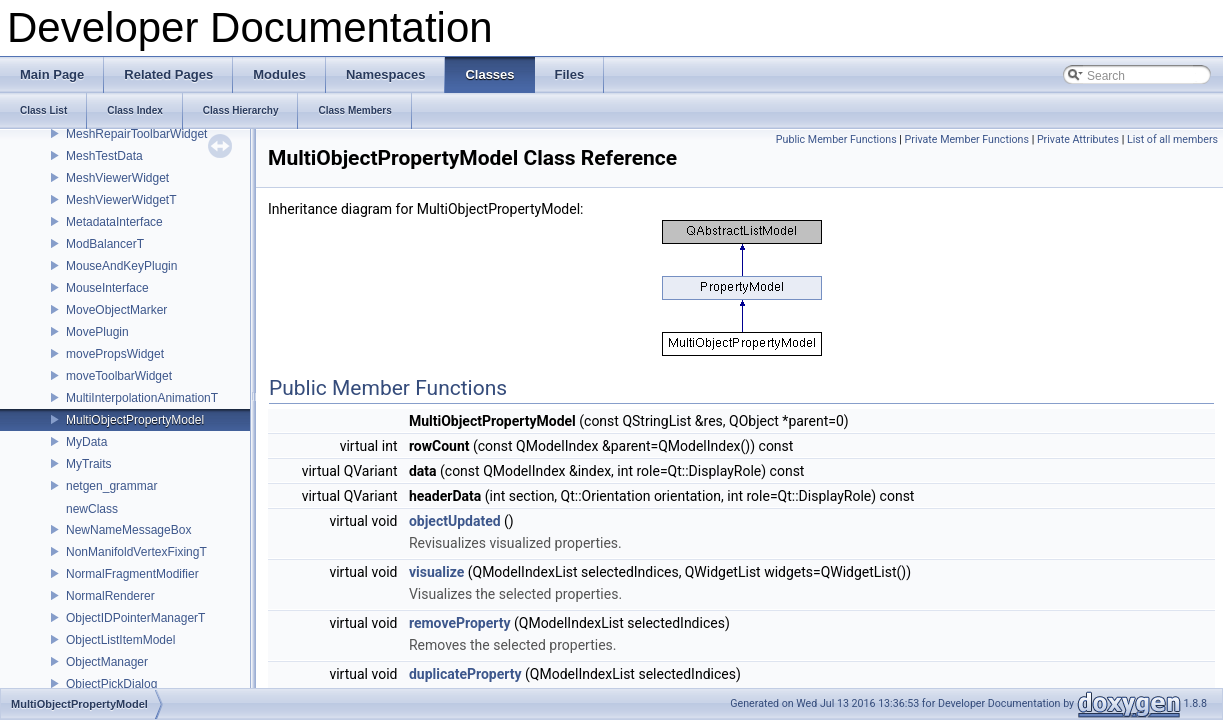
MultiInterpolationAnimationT (142, 398)
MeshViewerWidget (117, 178)
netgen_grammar (111, 486)
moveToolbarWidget (119, 376)
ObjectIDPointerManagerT (135, 618)
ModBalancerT (105, 244)
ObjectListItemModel (120, 640)
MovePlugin (97, 332)
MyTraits (89, 464)
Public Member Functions (836, 139)
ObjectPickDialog (111, 684)
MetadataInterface (114, 222)
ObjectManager (107, 662)
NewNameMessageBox (128, 530)
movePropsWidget (115, 354)
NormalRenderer (110, 596)
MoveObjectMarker (116, 310)
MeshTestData (104, 156)
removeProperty (460, 623)
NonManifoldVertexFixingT (136, 552)
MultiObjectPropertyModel (135, 420)
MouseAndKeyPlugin (121, 266)
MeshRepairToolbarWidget (136, 134)
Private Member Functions (967, 139)
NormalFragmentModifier (132, 574)
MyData (86, 442)
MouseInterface (107, 288)
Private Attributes (1078, 139)
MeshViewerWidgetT (121, 200)
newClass (92, 509)
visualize (436, 572)
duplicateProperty (465, 674)
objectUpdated (455, 521)
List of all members (1172, 139)
